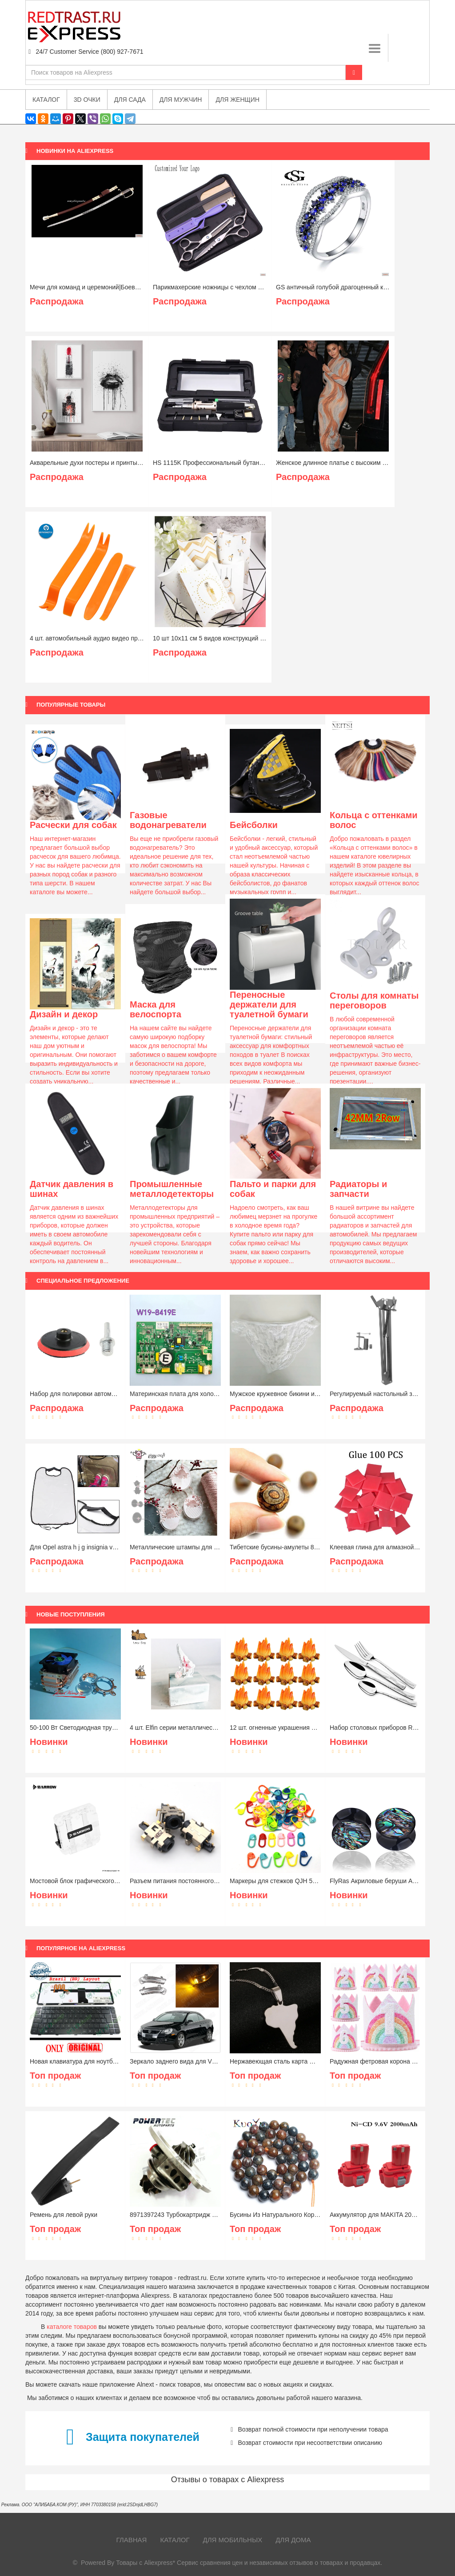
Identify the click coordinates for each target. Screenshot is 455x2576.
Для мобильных (233, 2540)
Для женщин (237, 99)
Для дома (293, 2540)
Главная (131, 2540)
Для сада (130, 99)
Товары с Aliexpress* (145, 2562)
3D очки (87, 99)
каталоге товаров (72, 2326)
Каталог (174, 2540)
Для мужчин (181, 99)
